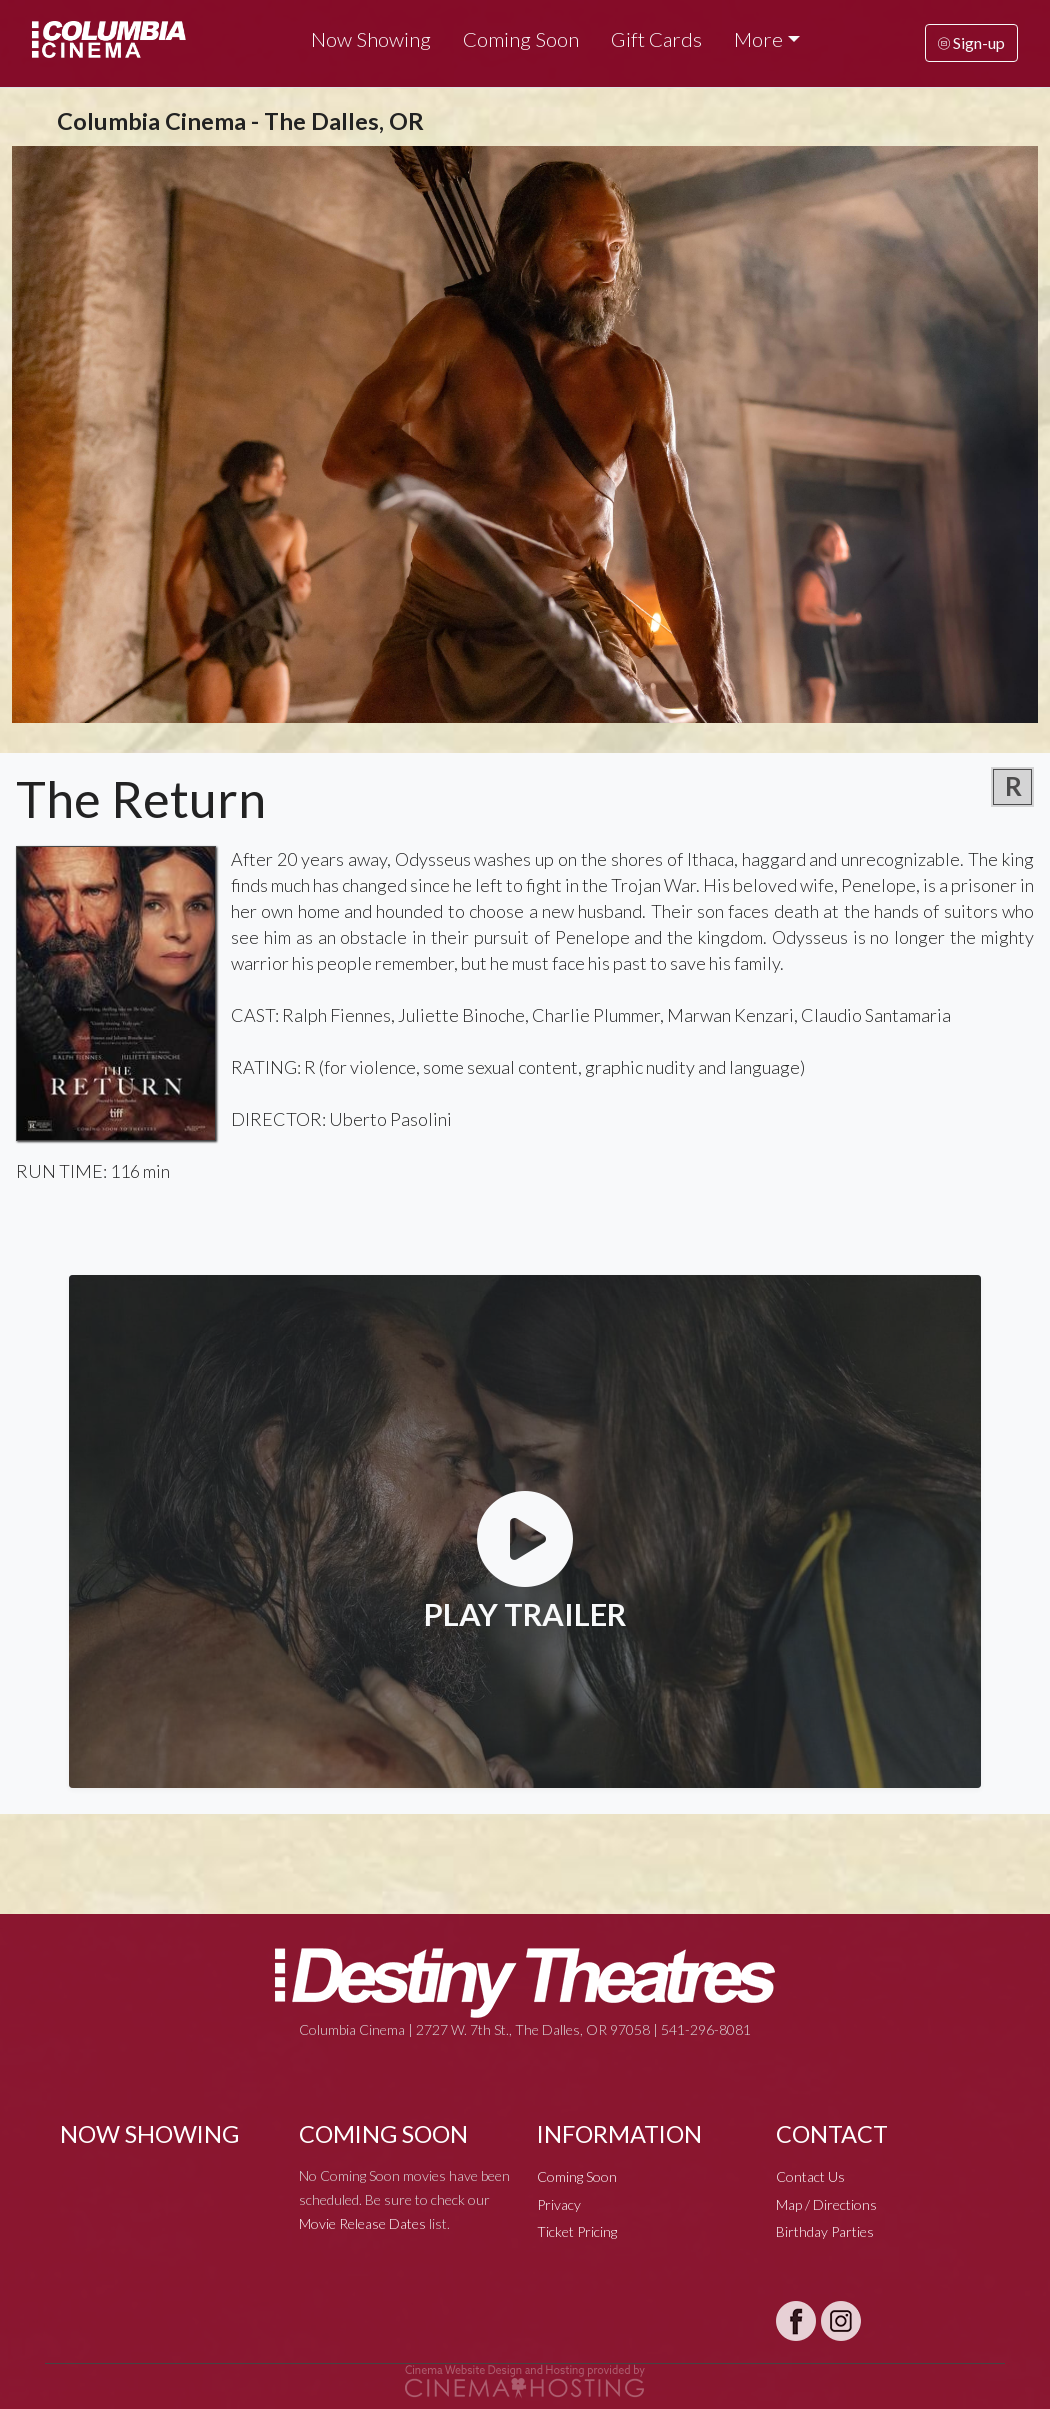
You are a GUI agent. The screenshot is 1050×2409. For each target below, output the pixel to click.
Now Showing (371, 39)
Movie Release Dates (362, 2223)
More (758, 39)
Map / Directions (826, 2204)
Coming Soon (521, 39)
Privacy (559, 2204)
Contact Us (810, 2176)
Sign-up (971, 42)
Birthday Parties (825, 2231)
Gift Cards (656, 39)
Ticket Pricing (577, 2231)
